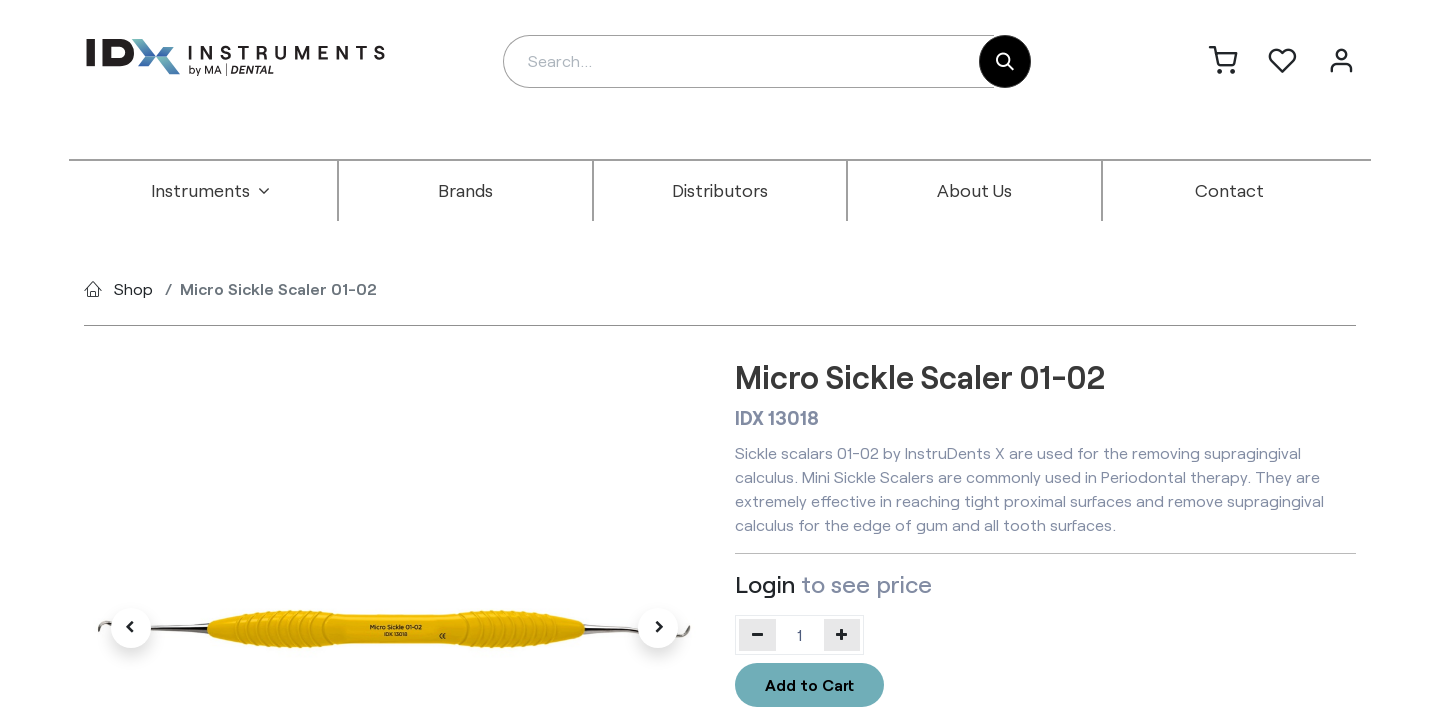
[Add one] (842, 635)
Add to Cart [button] (809, 684)
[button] (130, 628)
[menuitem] (211, 191)
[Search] (1005, 61)
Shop (133, 288)
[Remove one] (757, 635)
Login (765, 583)
